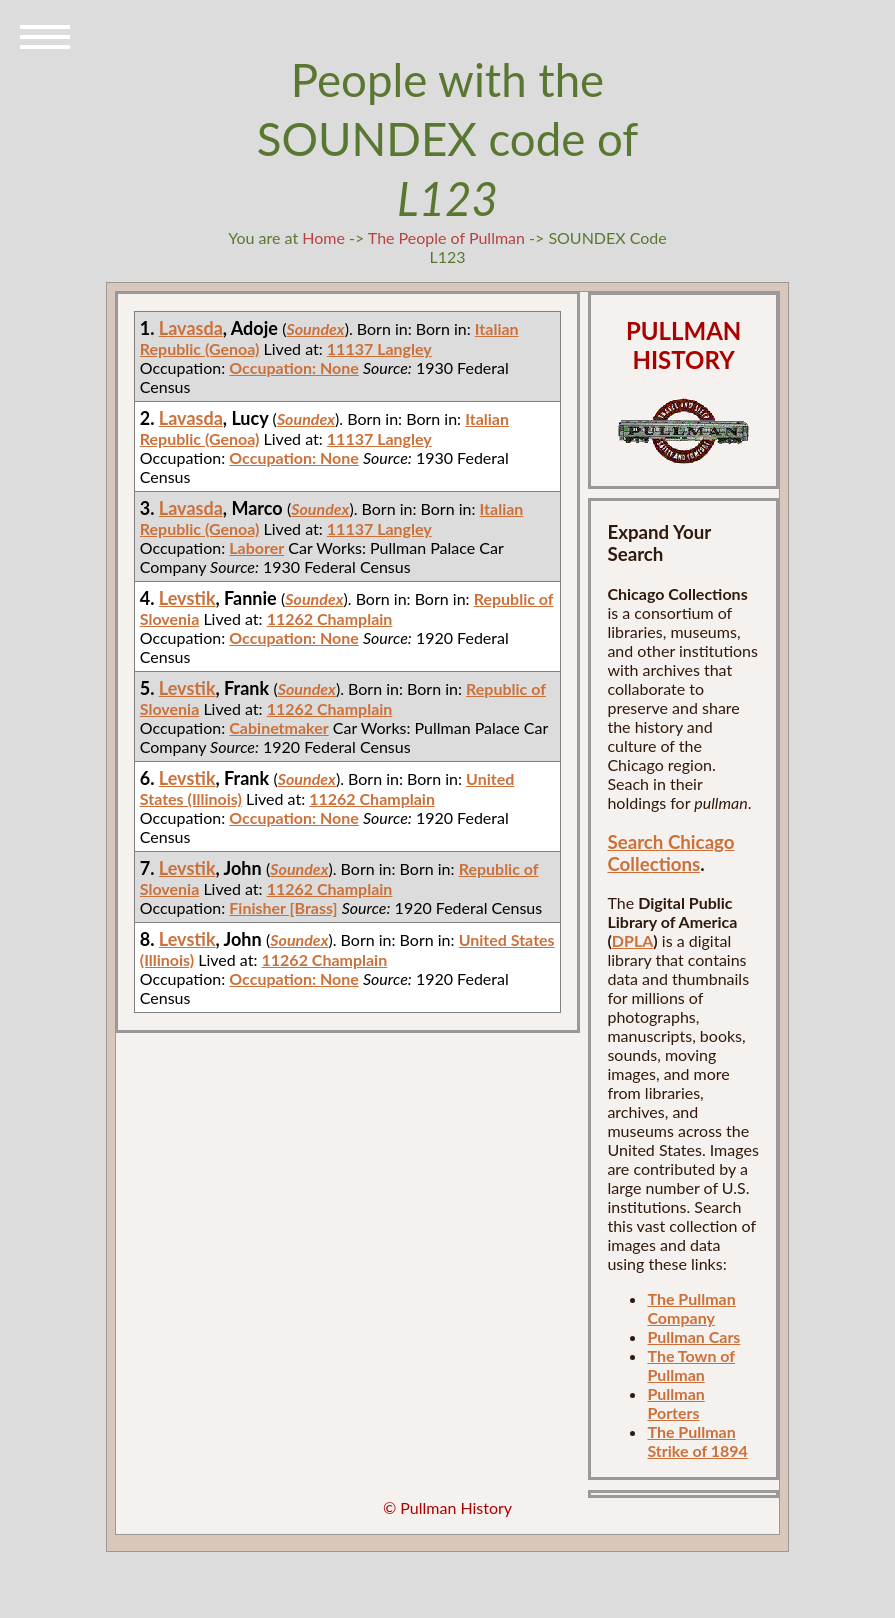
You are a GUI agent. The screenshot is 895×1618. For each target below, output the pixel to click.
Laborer (256, 547)
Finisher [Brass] (283, 907)
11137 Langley (379, 348)
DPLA (633, 940)
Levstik (187, 598)
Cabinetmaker (278, 727)
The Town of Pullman (691, 1365)
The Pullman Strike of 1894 (697, 1441)
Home (323, 237)
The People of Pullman (446, 237)
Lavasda (191, 328)
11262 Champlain (330, 618)
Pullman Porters (675, 1403)
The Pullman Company (691, 1308)
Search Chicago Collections (670, 853)
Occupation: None (294, 367)
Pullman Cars (693, 1336)
